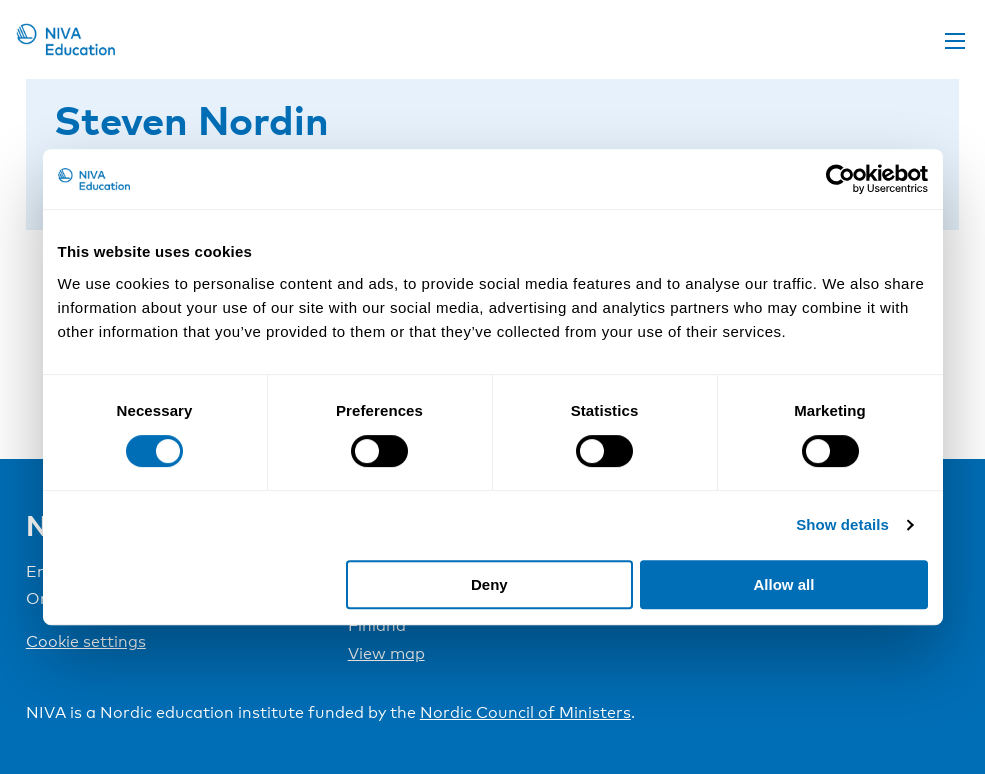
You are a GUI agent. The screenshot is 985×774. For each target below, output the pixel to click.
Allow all (784, 584)
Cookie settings (86, 641)
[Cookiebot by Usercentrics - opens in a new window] (840, 179)
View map (386, 653)
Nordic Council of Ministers (525, 712)
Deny (489, 584)
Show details (842, 524)
